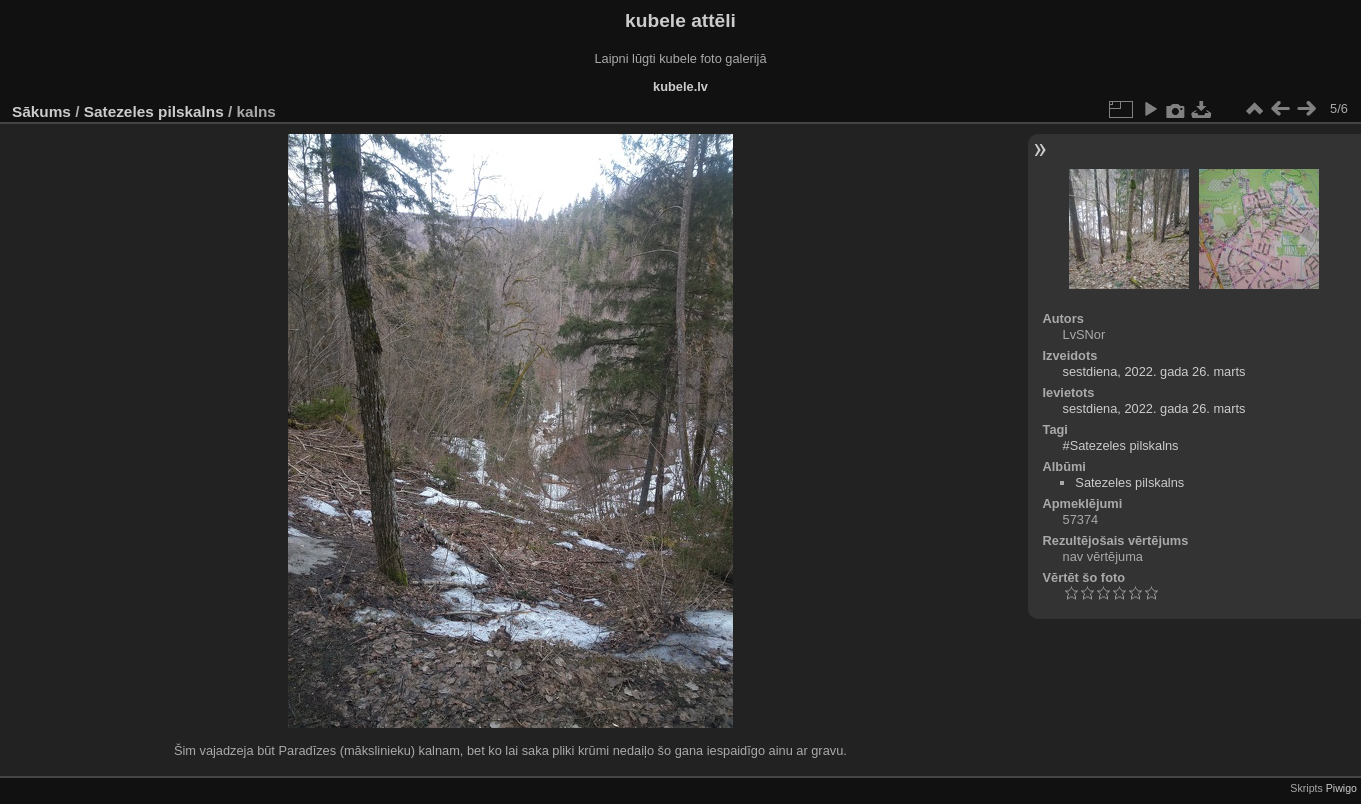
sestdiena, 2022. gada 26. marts (1154, 371)
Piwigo (1341, 788)
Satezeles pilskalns (154, 111)
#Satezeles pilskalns (1121, 445)
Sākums (41, 111)
